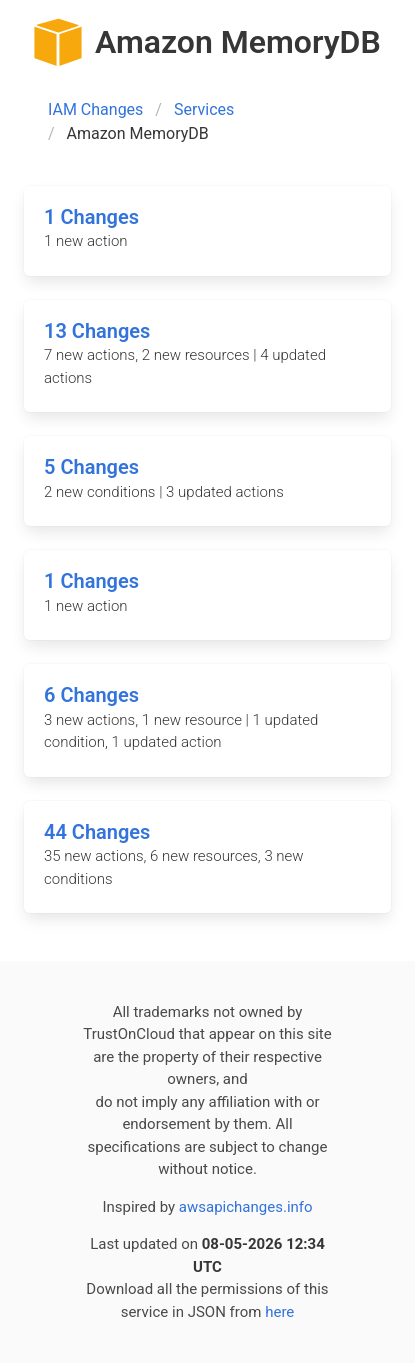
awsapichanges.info (246, 1207)
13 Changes (97, 331)
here (279, 1312)
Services (204, 109)
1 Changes (91, 217)
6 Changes (91, 695)
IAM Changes (95, 109)
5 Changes (91, 467)
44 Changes (97, 832)
